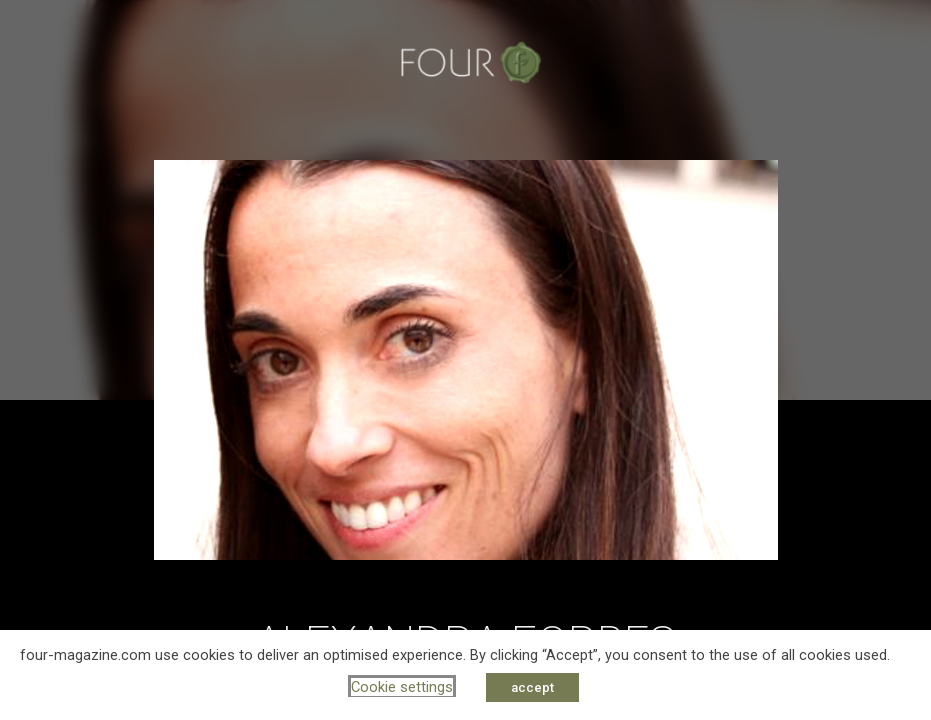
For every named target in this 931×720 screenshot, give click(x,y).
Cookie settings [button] (402, 687)
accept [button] (532, 687)
